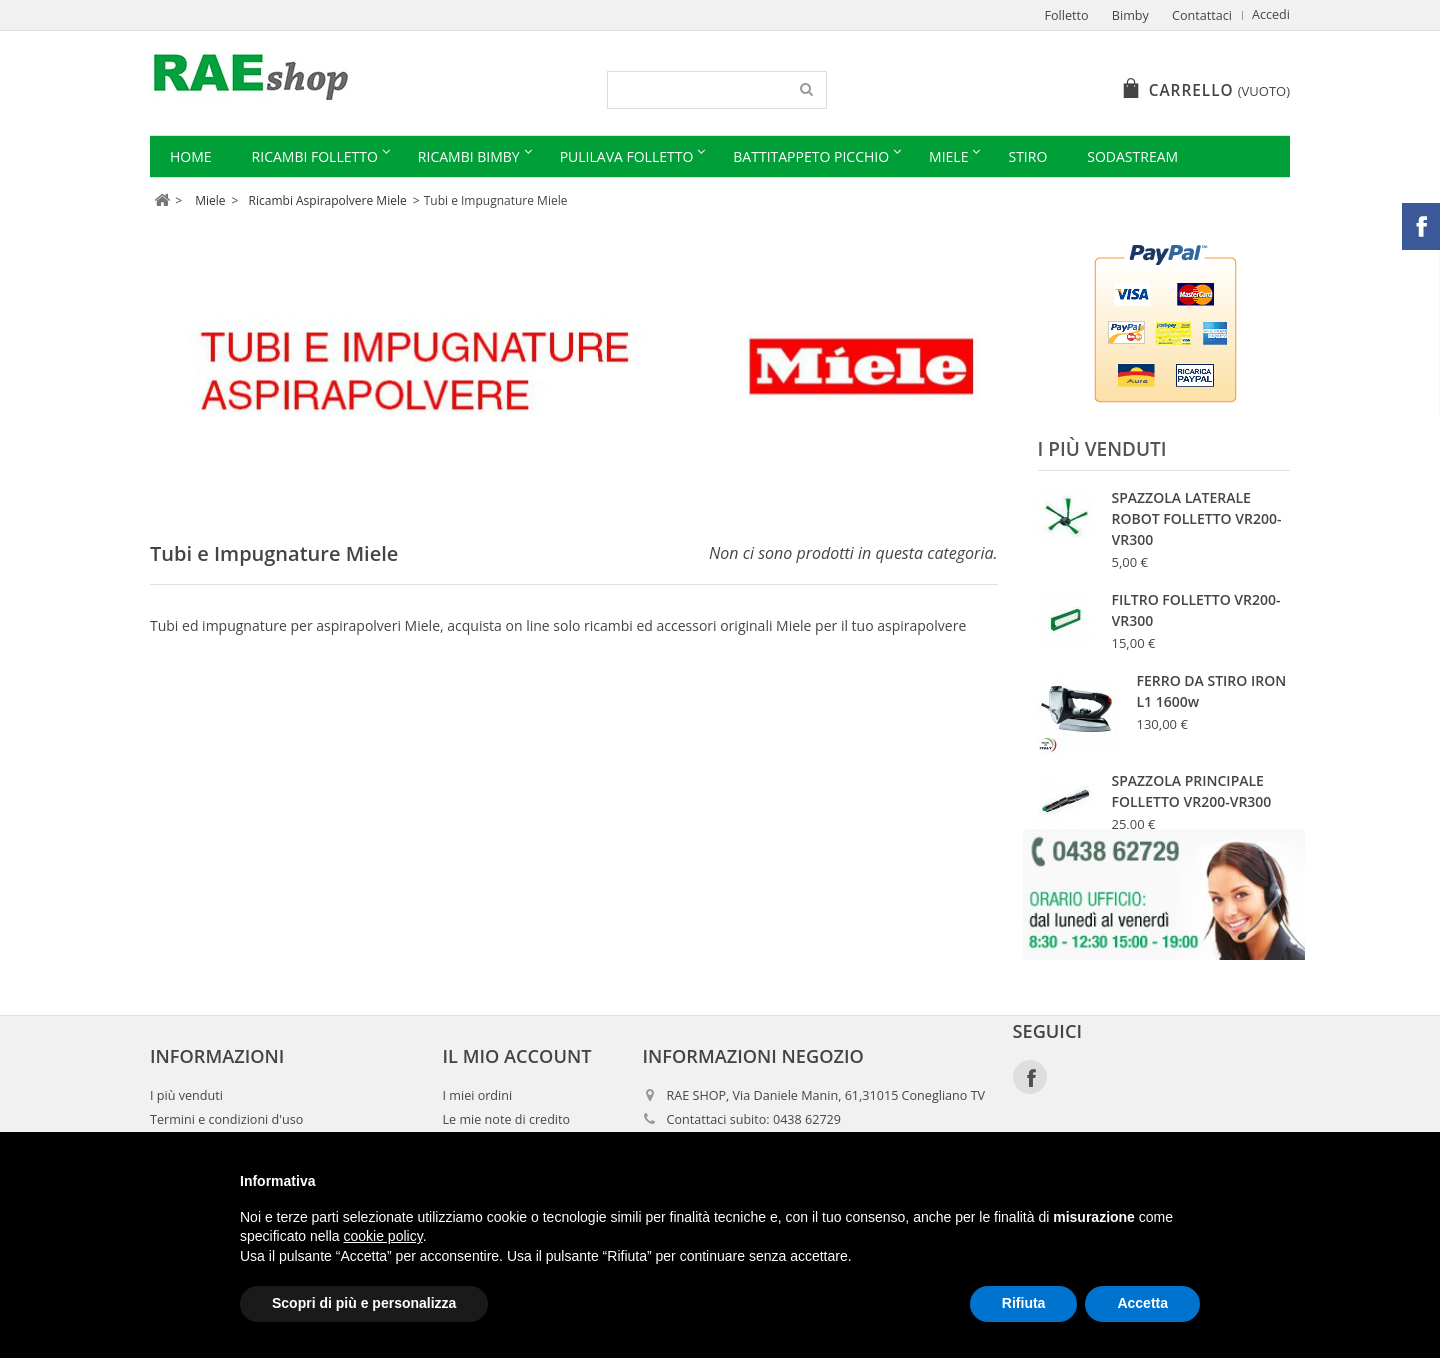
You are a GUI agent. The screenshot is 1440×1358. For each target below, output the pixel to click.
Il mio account (517, 1102)
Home (191, 156)
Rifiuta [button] (1024, 1303)
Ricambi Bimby (469, 156)
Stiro (1027, 156)
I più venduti (1102, 449)
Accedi (1271, 14)
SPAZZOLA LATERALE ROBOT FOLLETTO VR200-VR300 (1197, 518)
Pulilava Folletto (627, 156)
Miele (948, 156)
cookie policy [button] (383, 1236)
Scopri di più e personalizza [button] (364, 1303)
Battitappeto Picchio (811, 156)
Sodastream (1132, 156)
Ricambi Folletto (315, 156)
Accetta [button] (1142, 1303)
